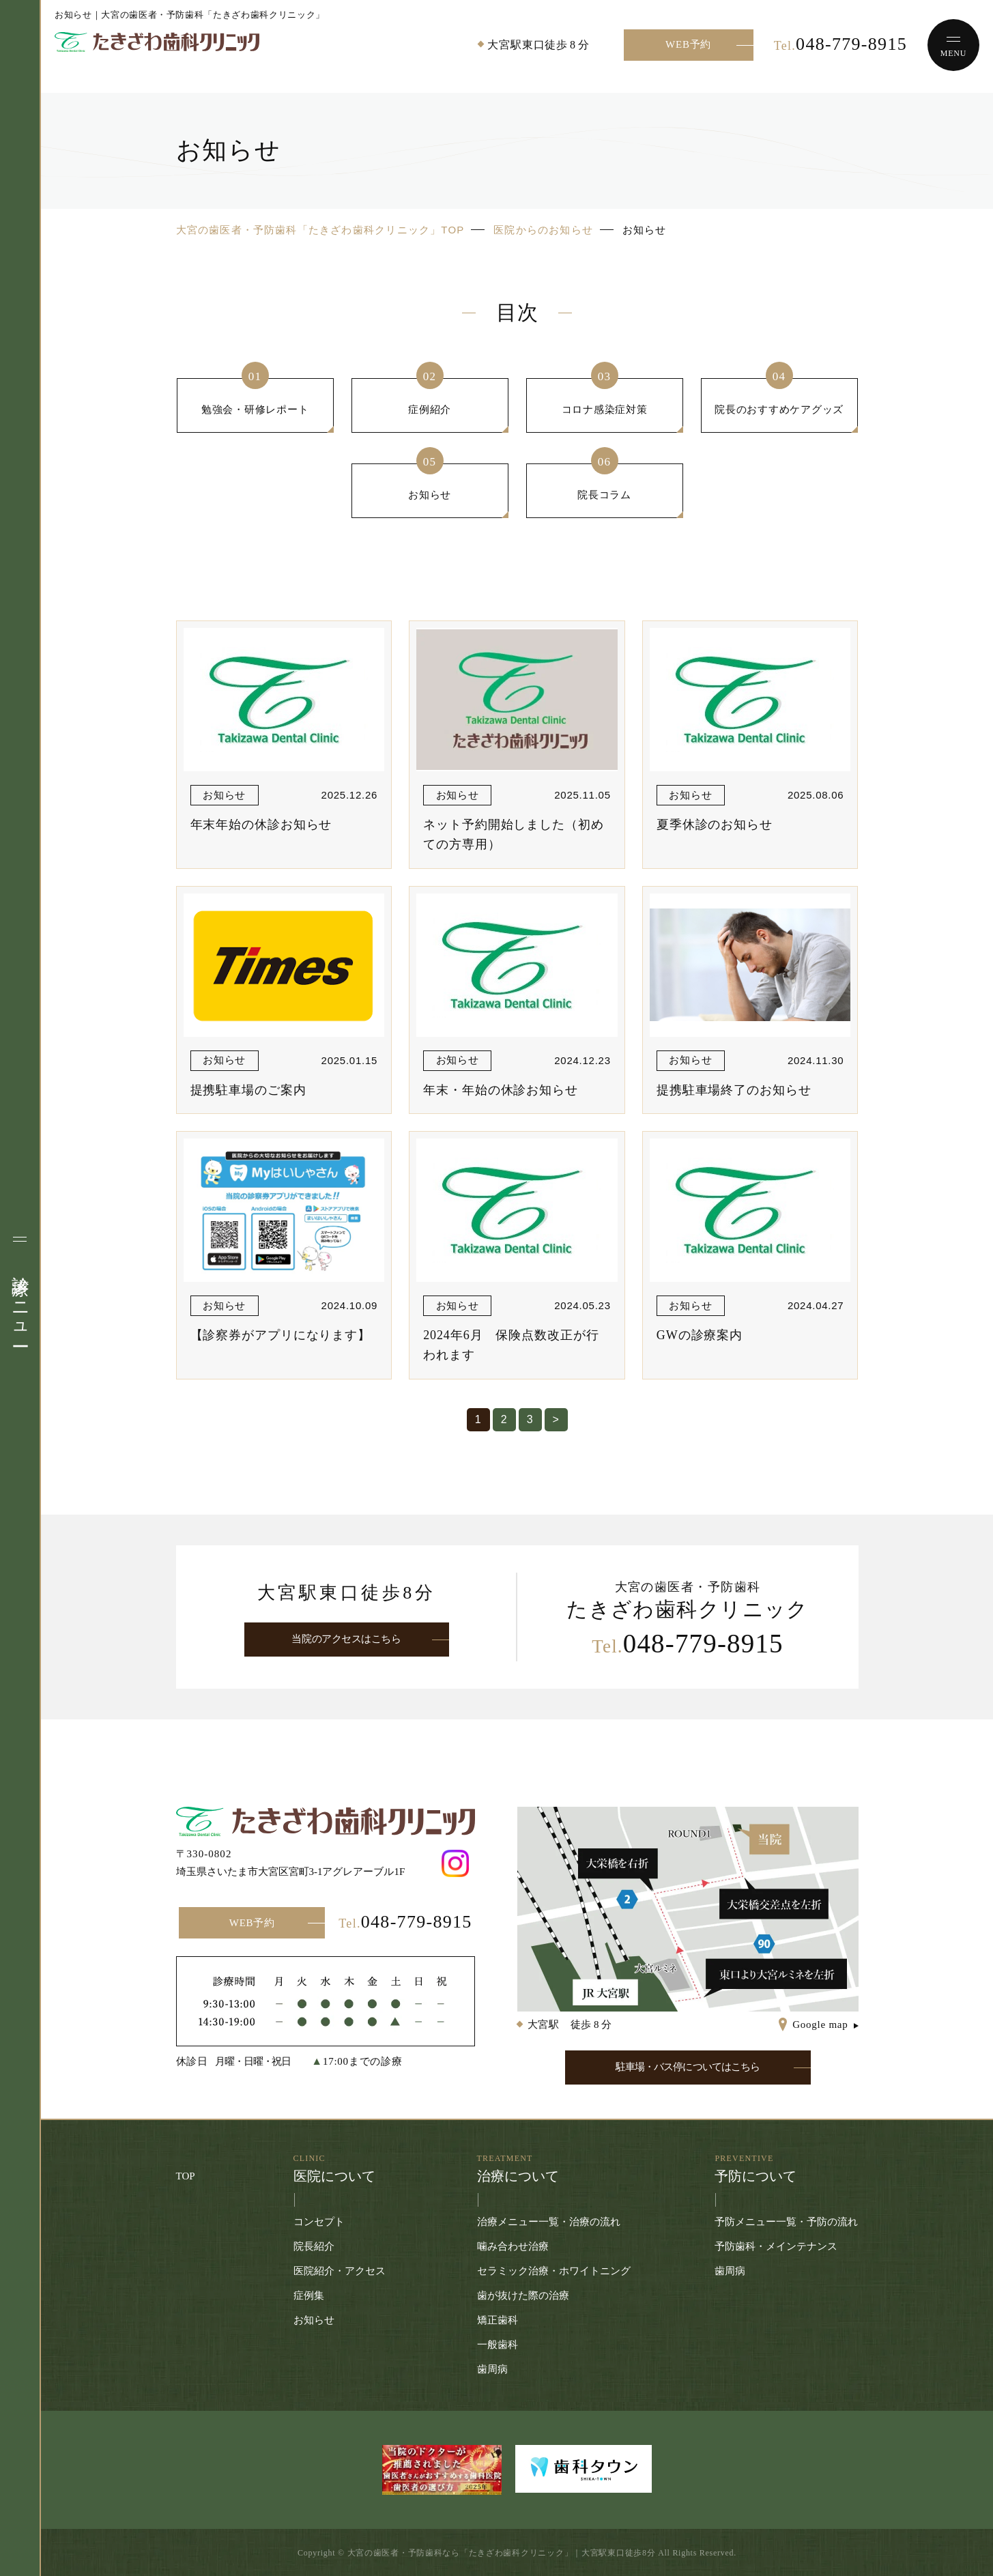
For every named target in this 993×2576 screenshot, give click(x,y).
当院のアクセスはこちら (346, 1638)
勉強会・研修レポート (255, 409)
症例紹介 (429, 409)
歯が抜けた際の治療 (523, 2295)
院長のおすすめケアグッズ (779, 409)
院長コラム (604, 494)
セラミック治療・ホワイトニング (554, 2270)
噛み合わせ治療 (513, 2246)
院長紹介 (313, 2246)
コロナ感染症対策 (605, 409)
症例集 (308, 2295)
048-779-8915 (840, 44)
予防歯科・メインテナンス (776, 2246)
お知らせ (429, 494)
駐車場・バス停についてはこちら (688, 2066)
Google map (820, 2024)
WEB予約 (688, 44)
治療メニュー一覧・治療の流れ (548, 2221)
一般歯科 (497, 2344)
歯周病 (492, 2369)
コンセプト (319, 2221)
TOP (185, 2176)
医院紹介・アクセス (339, 2270)
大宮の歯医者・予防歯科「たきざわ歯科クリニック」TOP (320, 229)
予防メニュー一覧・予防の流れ (786, 2221)
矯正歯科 (497, 2320)
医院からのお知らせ (543, 229)
